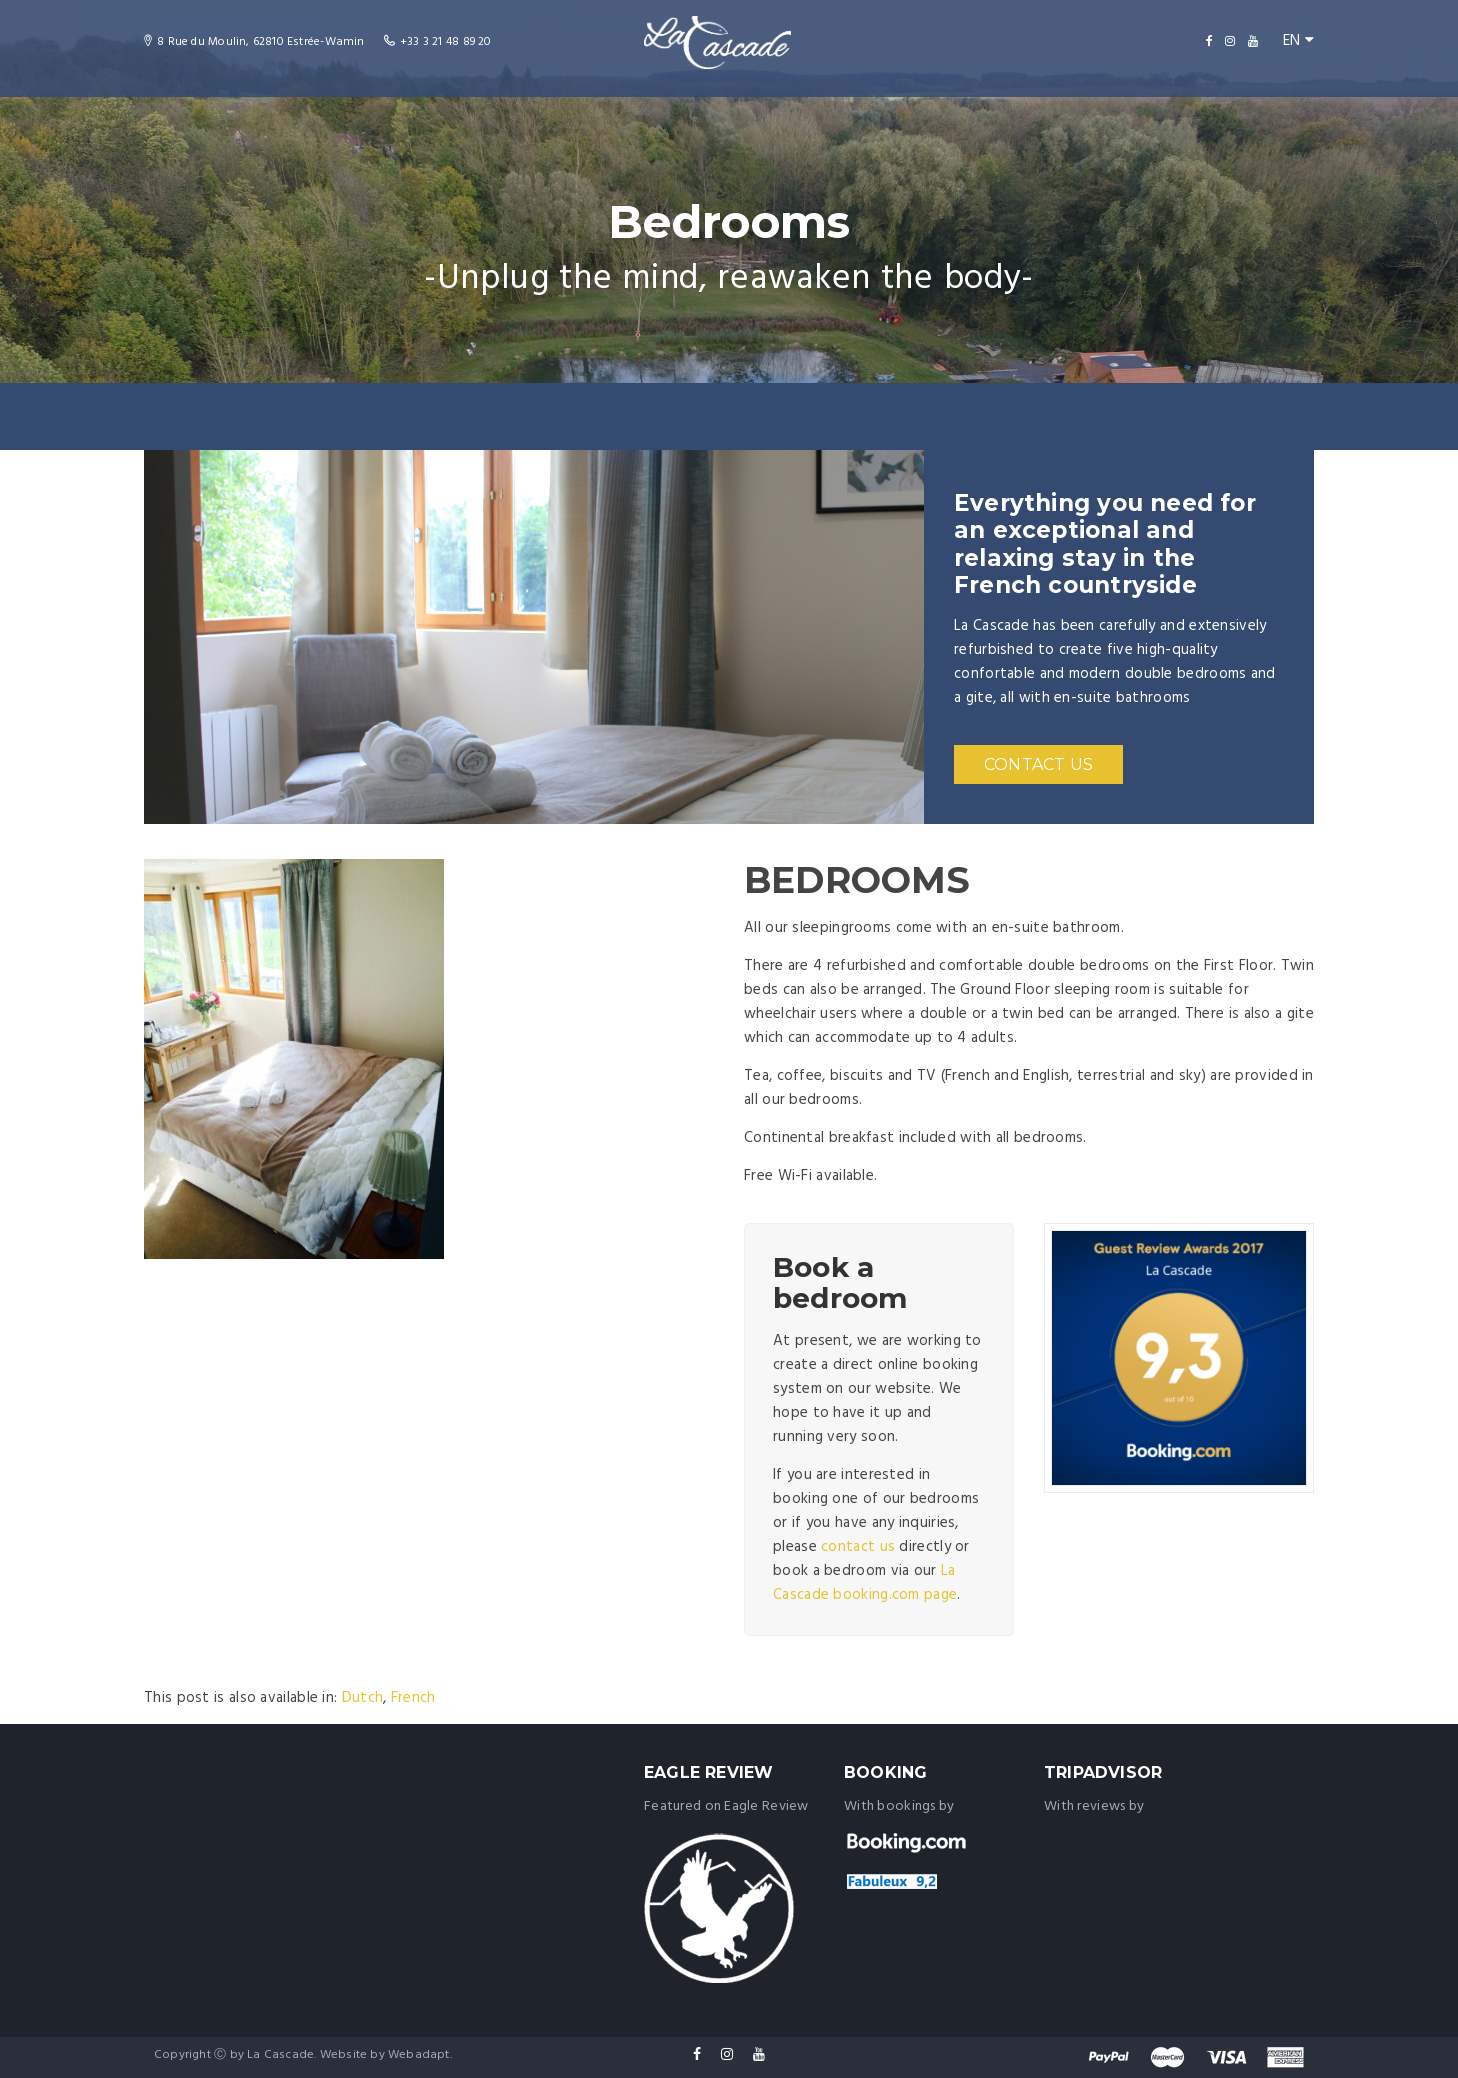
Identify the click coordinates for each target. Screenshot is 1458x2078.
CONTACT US (1038, 764)
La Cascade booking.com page (865, 1583)
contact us (858, 1547)
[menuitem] (363, 1698)
